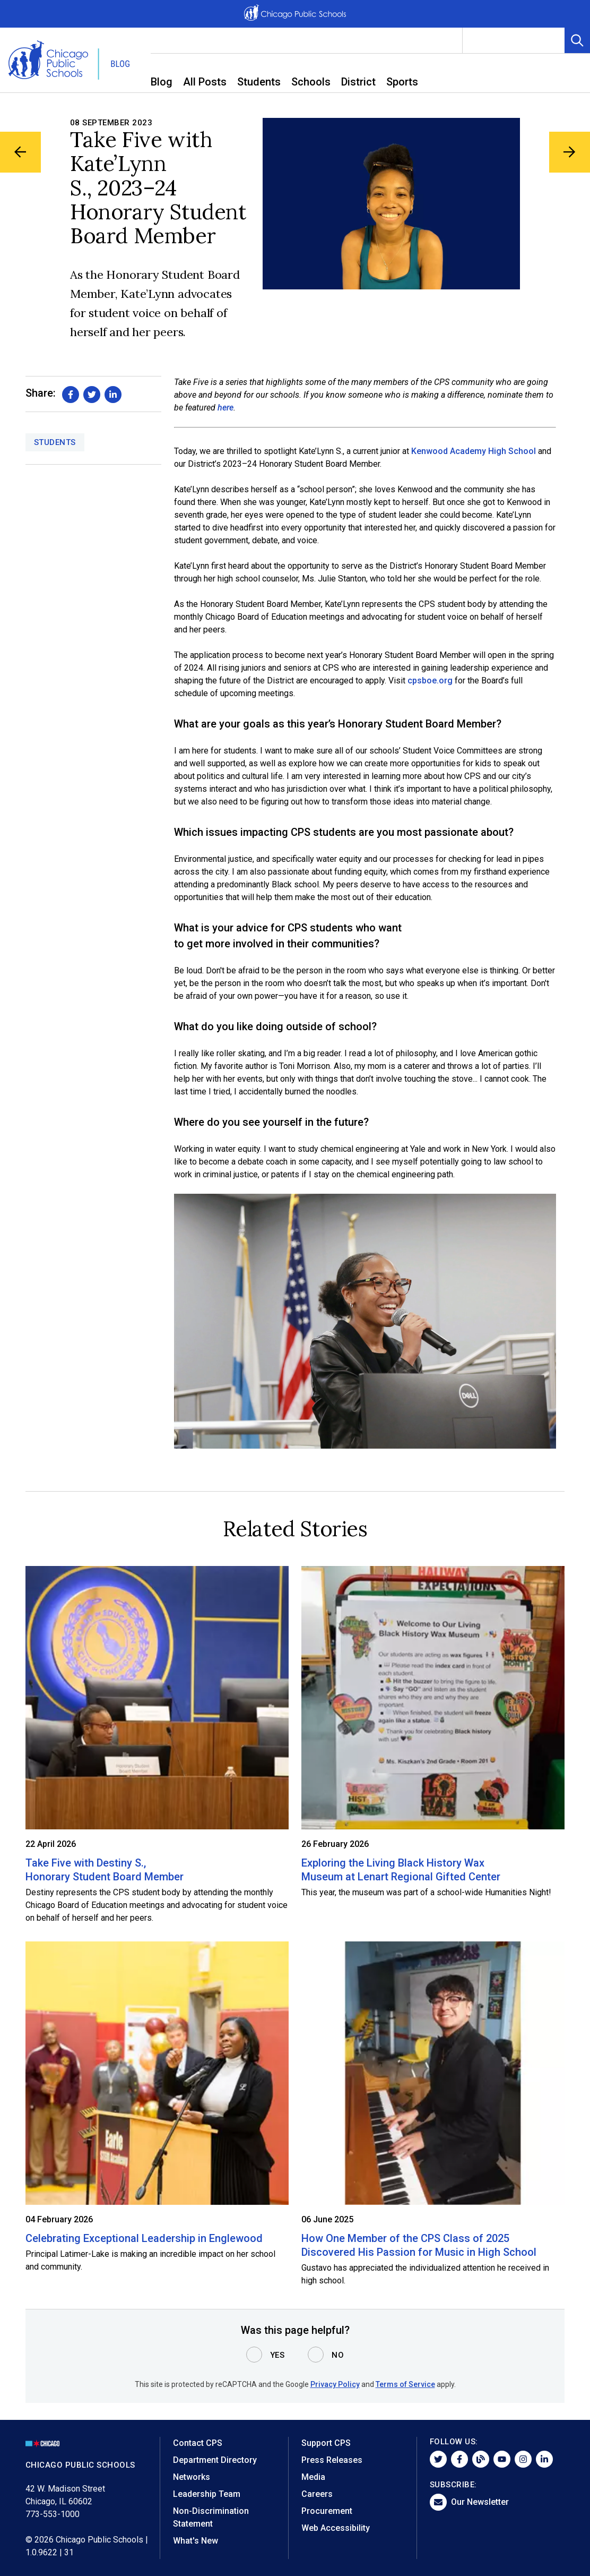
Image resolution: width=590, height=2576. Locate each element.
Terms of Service (405, 2384)
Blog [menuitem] (161, 81)
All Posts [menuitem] (205, 81)
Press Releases (331, 2460)
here (225, 408)
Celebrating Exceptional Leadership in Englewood (144, 2238)
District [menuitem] (358, 81)
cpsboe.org (430, 680)
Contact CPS (197, 2443)
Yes (277, 2355)
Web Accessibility (335, 2528)
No (338, 2355)
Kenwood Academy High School (473, 451)
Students (55, 442)
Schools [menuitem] (311, 81)
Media (313, 2477)
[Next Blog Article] (567, 154)
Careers (317, 2494)
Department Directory (215, 2460)
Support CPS (326, 2443)
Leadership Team (206, 2494)
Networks (191, 2477)
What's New (195, 2541)
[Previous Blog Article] (22, 154)
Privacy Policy (335, 2384)
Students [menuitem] (259, 81)
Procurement (326, 2511)
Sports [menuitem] (402, 81)
